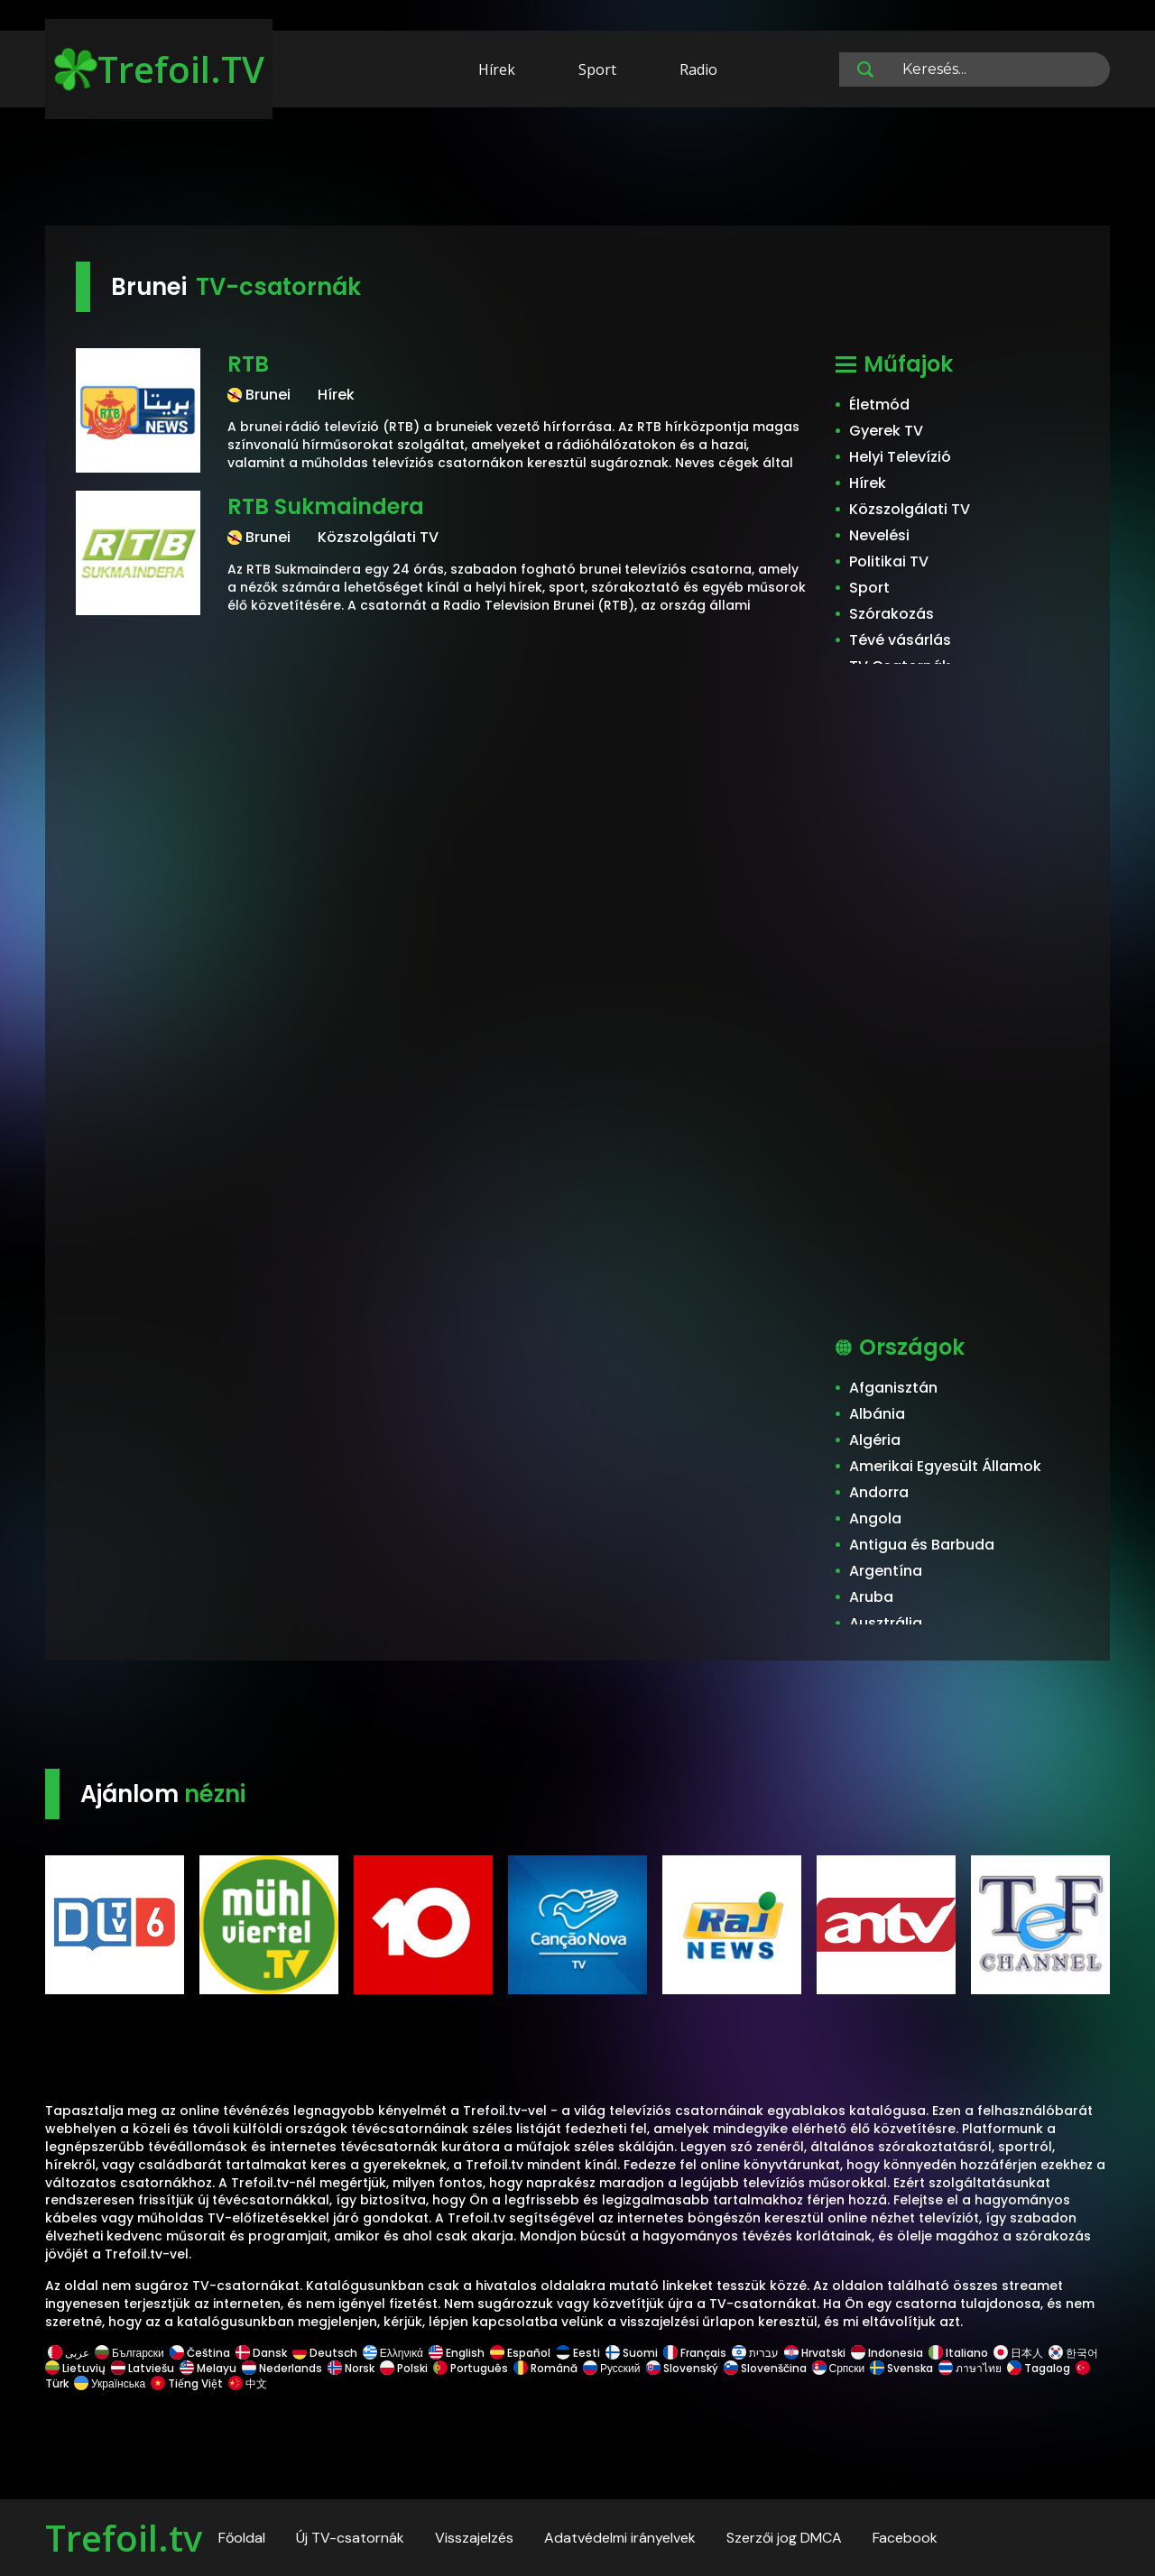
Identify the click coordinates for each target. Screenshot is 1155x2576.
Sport (597, 69)
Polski (403, 2368)
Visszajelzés (474, 2537)
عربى (68, 2352)
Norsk (351, 2368)
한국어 (1073, 2352)
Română (545, 2368)
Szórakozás (891, 613)
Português (470, 2368)
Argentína (885, 1570)
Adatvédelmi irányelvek (620, 2537)
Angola (875, 1518)
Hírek (496, 69)
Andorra (879, 1492)
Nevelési (879, 535)
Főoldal (241, 2537)
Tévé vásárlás (900, 640)
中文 (246, 2383)
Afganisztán (893, 1387)
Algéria (875, 1440)
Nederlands (282, 2368)
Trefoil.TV (159, 69)
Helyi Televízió (900, 456)
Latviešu (142, 2368)
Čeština (200, 2352)
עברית (755, 2352)
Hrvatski (814, 2352)
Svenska (901, 2368)
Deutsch (325, 2352)
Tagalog (1038, 2368)
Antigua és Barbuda (921, 1544)
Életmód (879, 404)
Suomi (632, 2352)
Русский (611, 2368)
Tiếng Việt (187, 2383)
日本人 (1018, 2352)
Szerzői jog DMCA (784, 2537)
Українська (109, 2383)
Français (695, 2352)
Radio (698, 69)
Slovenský (682, 2368)
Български (129, 2352)
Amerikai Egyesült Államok (945, 1466)
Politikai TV (889, 561)
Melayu (208, 2368)
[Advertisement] (577, 169)
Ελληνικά (393, 2352)
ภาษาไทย (970, 2368)
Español (520, 2352)
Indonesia (887, 2352)
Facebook (905, 2537)
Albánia (877, 1413)
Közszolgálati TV (909, 509)
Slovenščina (765, 2368)
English (456, 2352)
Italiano (958, 2352)
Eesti (578, 2352)
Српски (838, 2368)
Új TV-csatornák (350, 2537)
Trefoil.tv (123, 2537)
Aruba (871, 1597)
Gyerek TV (886, 430)
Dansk (261, 2352)
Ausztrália (885, 1623)
